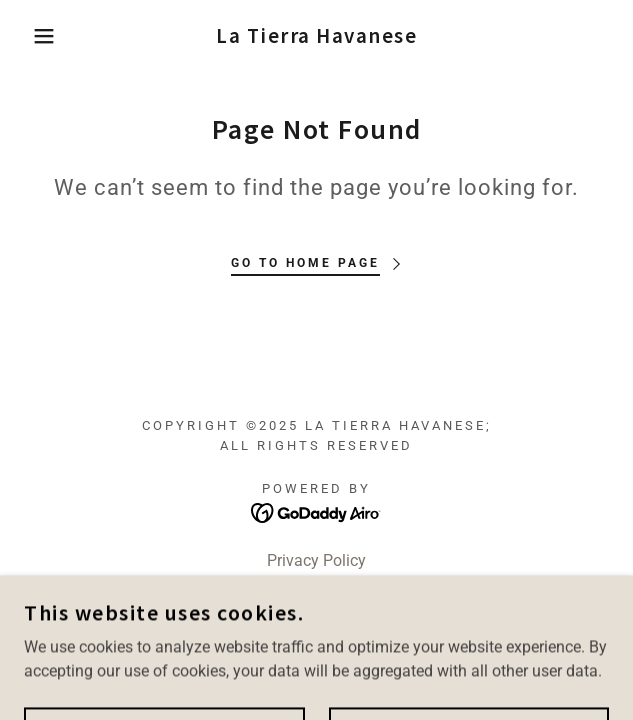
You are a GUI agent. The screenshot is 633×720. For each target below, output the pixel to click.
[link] (316, 35)
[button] (42, 36)
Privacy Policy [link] (316, 560)
